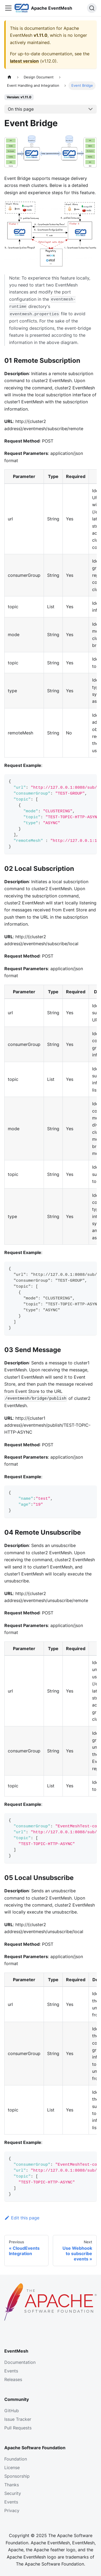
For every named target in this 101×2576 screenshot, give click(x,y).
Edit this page (21, 2217)
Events (11, 2371)
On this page (21, 109)
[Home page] (9, 77)
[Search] (92, 8)
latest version (24, 61)
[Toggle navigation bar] (8, 8)
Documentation (20, 2362)
